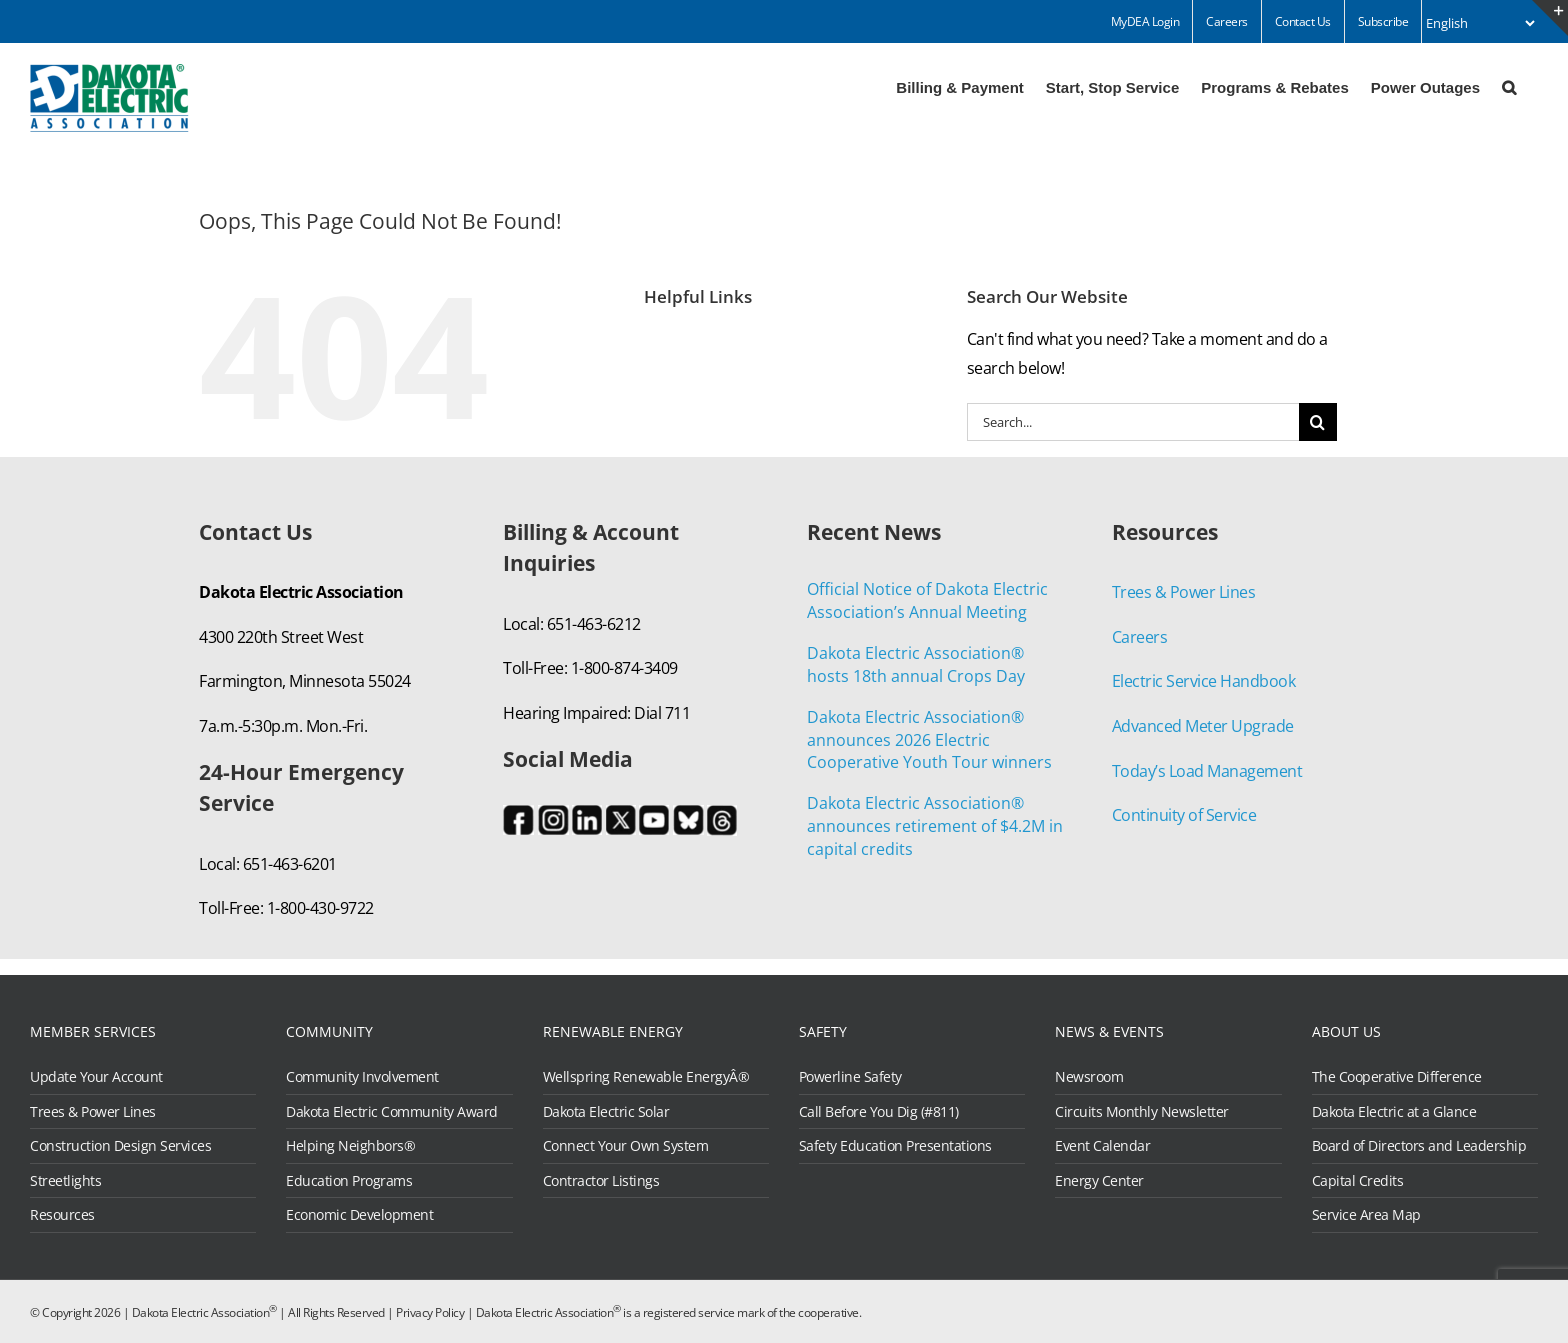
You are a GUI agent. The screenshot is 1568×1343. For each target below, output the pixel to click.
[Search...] (1133, 422)
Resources (62, 1215)
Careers (1140, 637)
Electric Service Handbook (1204, 681)
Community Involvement (362, 1077)
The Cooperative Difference (1397, 1077)
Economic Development (359, 1215)
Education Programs (349, 1181)
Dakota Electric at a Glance (1394, 1112)
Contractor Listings (601, 1181)
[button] (1509, 86)
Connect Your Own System (626, 1146)
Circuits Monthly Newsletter (1142, 1112)
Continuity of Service (1184, 815)
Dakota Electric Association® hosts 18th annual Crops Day (916, 664)
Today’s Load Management (1207, 771)
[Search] (1318, 422)
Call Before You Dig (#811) (879, 1112)
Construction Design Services (120, 1146)
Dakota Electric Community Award (392, 1112)
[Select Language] (1480, 23)
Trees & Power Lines (1184, 592)
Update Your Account (96, 1077)
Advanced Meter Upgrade (1203, 726)
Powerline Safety (850, 1077)
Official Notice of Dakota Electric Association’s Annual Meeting (927, 600)
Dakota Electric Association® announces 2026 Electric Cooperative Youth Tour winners (929, 740)
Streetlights (65, 1181)
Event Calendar (1102, 1146)
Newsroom (1089, 1077)
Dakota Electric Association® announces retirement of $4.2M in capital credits (935, 826)
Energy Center (1099, 1181)
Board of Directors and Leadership (1419, 1146)
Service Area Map (1366, 1215)
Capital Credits (1358, 1181)
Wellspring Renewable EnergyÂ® (646, 1077)
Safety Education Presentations (895, 1146)
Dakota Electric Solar (606, 1112)
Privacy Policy (430, 1312)
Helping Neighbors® (350, 1146)
